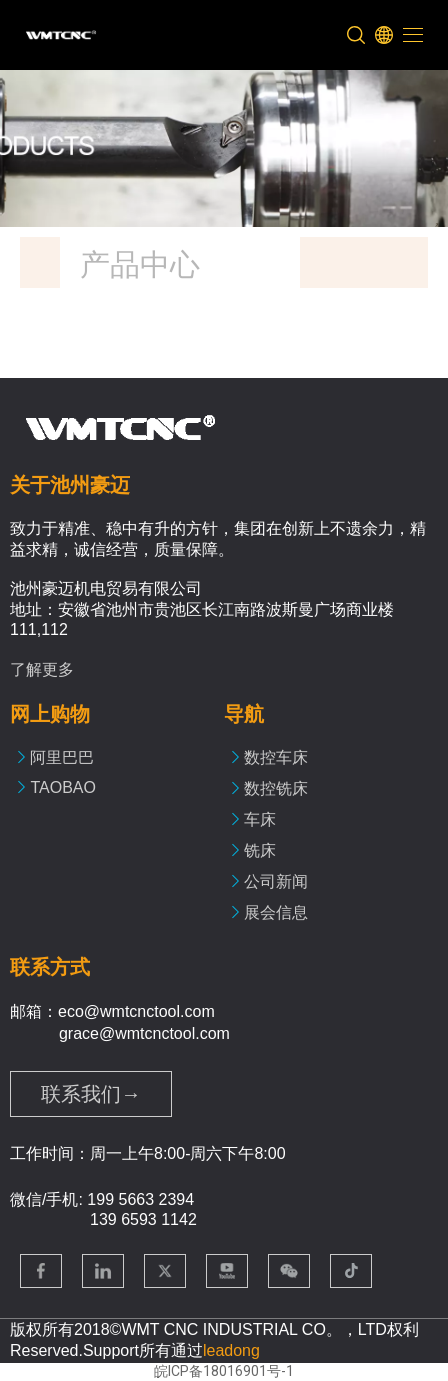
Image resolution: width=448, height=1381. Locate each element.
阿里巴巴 (62, 757)
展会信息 (276, 912)
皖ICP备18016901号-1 (224, 1371)
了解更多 (42, 669)
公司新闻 (276, 881)
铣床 (260, 850)
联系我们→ (91, 1094)
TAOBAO (63, 787)
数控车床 (276, 757)
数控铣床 (276, 788)
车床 (260, 819)
